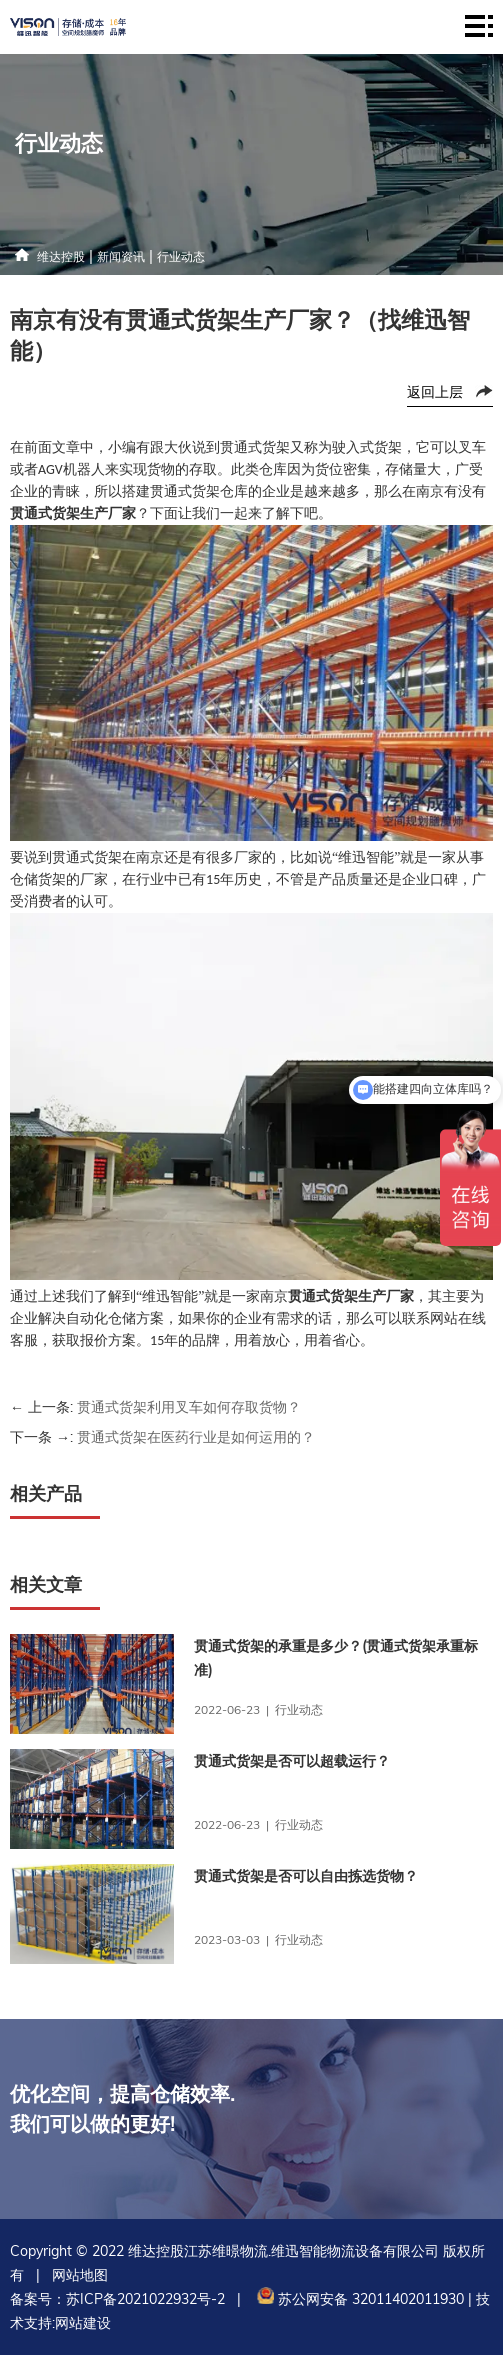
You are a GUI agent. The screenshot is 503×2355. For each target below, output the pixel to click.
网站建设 (83, 2323)
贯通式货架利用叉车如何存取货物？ (189, 1407)
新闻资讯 (121, 256)
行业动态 (181, 256)
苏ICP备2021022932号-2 (145, 2299)
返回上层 (435, 392)
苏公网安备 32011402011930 (358, 2299)
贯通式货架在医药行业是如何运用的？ (196, 1437)
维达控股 (61, 256)
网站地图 (80, 2275)
